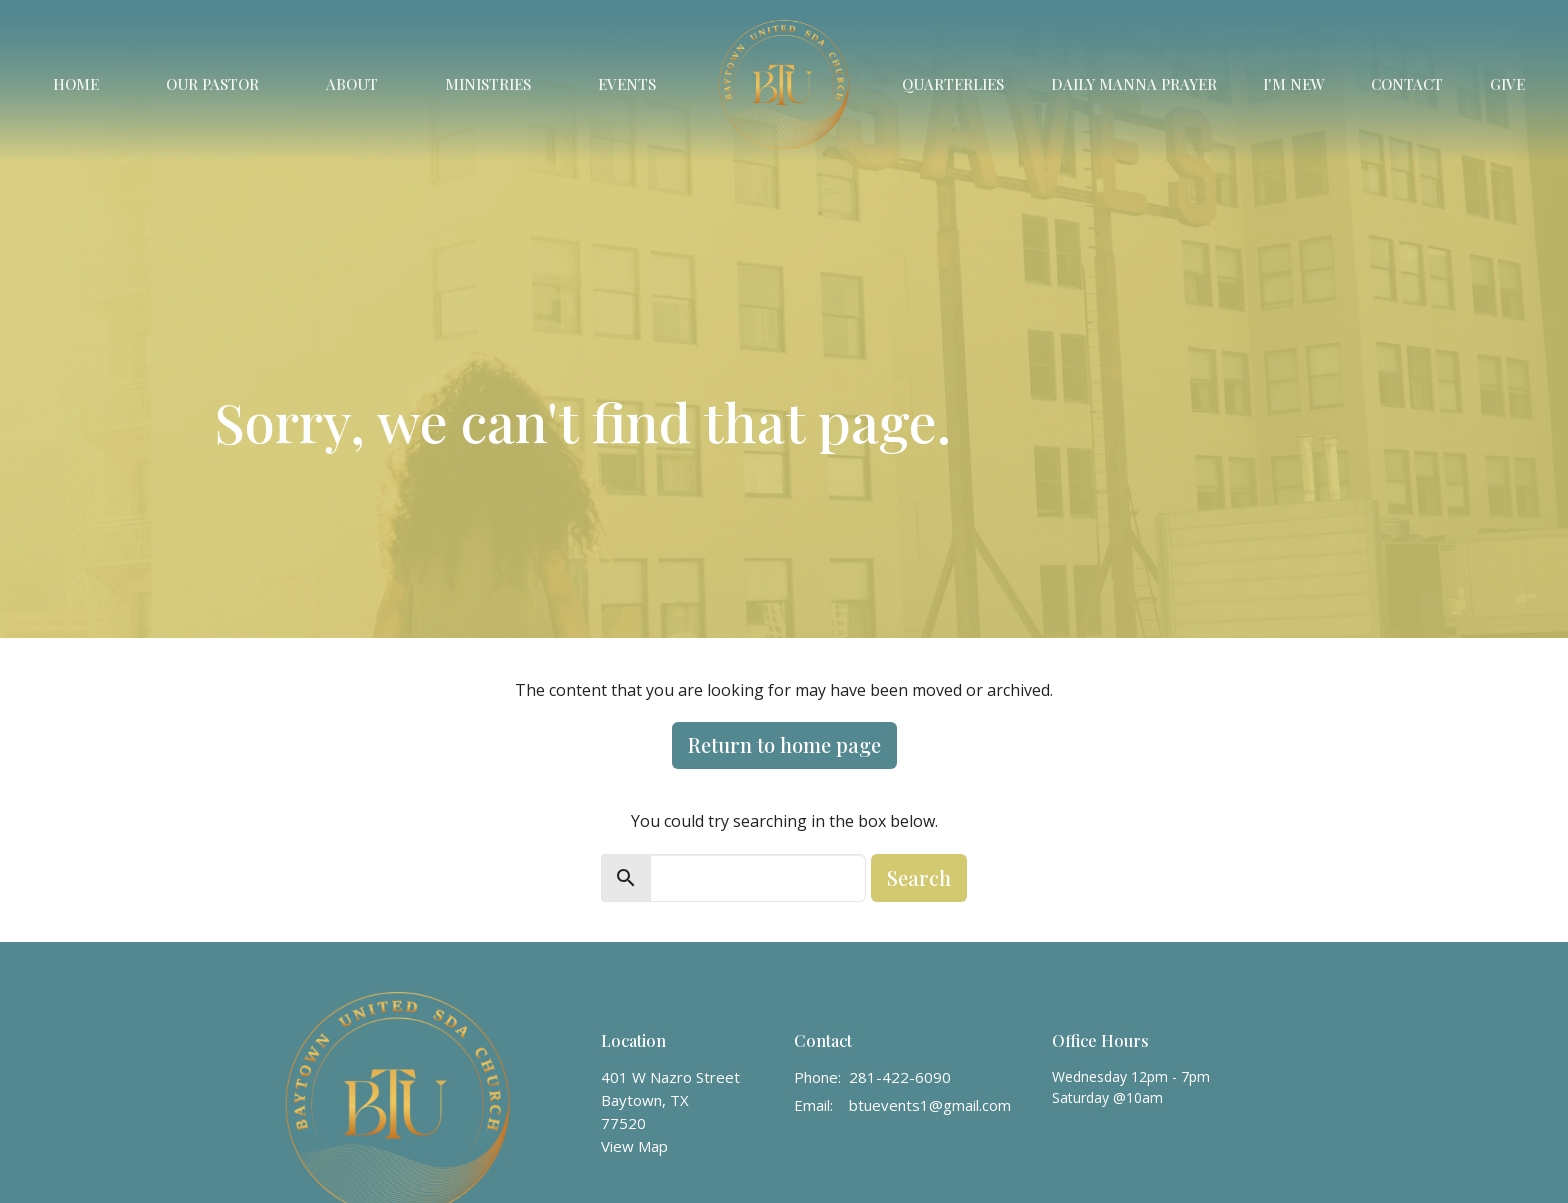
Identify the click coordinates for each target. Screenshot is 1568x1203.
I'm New (1294, 84)
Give (1507, 84)
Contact (1407, 84)
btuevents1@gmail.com (930, 1105)
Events (627, 84)
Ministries (488, 84)
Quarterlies (953, 84)
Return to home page (784, 744)
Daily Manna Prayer (1134, 84)
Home (76, 84)
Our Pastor (212, 84)
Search (919, 877)
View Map (634, 1146)
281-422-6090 (900, 1077)
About (352, 84)
